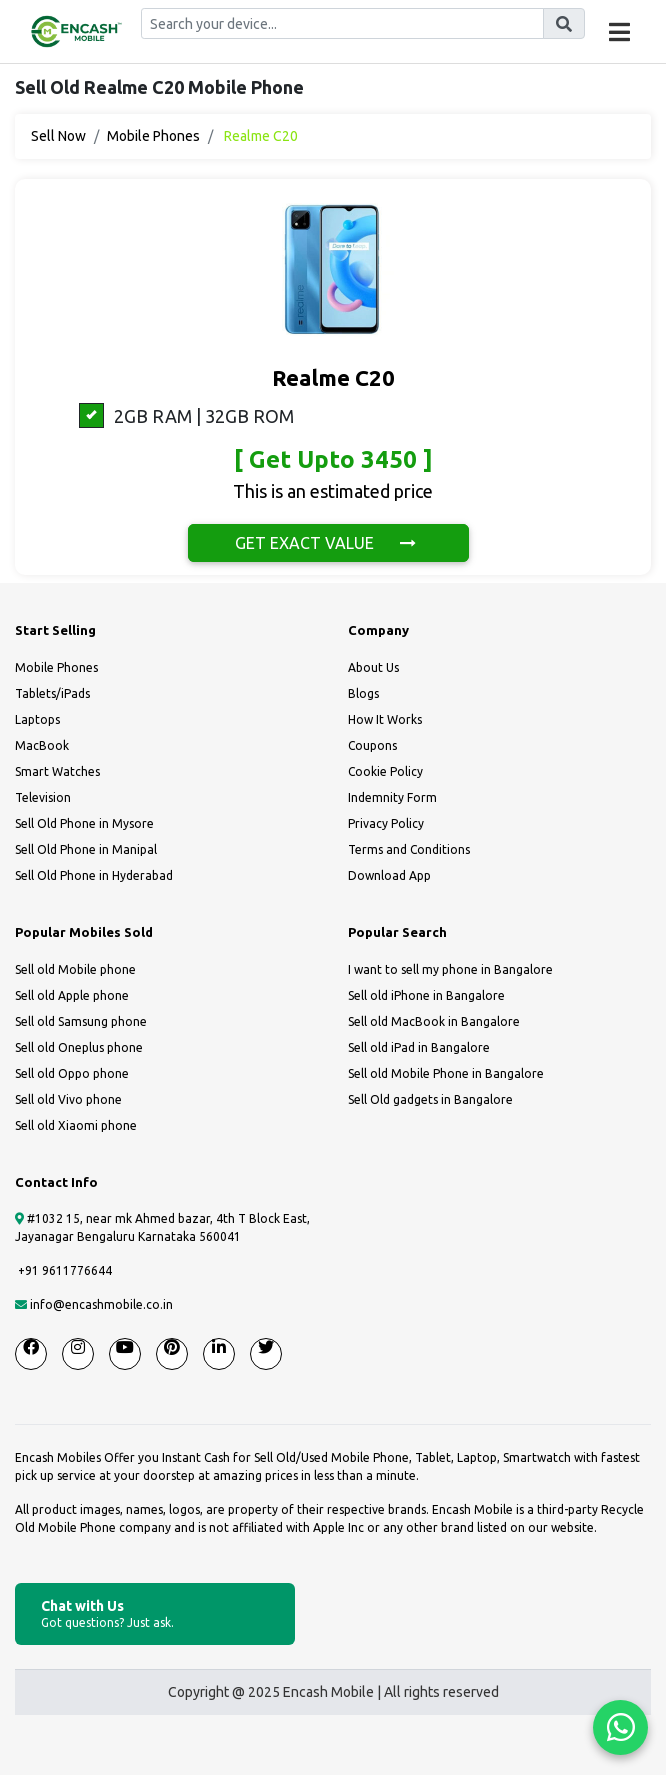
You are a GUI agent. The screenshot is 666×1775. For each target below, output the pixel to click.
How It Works (385, 719)
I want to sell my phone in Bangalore (450, 969)
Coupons (372, 745)
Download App (389, 875)
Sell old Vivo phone (68, 1099)
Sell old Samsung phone (81, 1021)
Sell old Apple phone (72, 995)
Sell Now (58, 136)
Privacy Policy (386, 823)
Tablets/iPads (52, 693)
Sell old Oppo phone (72, 1073)
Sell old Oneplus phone (79, 1047)
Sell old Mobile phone (75, 969)
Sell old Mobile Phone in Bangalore (446, 1073)
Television (43, 797)
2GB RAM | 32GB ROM (186, 415)
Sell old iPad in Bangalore (419, 1047)
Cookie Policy (385, 771)
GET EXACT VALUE (328, 543)
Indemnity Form (392, 797)
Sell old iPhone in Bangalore (426, 995)
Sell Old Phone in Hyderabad (94, 875)
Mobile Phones (153, 136)
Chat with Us (155, 1614)
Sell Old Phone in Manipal (86, 849)
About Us (373, 667)
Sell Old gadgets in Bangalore (430, 1099)
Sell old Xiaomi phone (76, 1125)
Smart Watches (57, 771)
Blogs (363, 693)
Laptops (37, 719)
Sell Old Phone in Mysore (84, 823)
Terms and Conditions (409, 849)
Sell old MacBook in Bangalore (434, 1021)
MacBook (42, 745)
